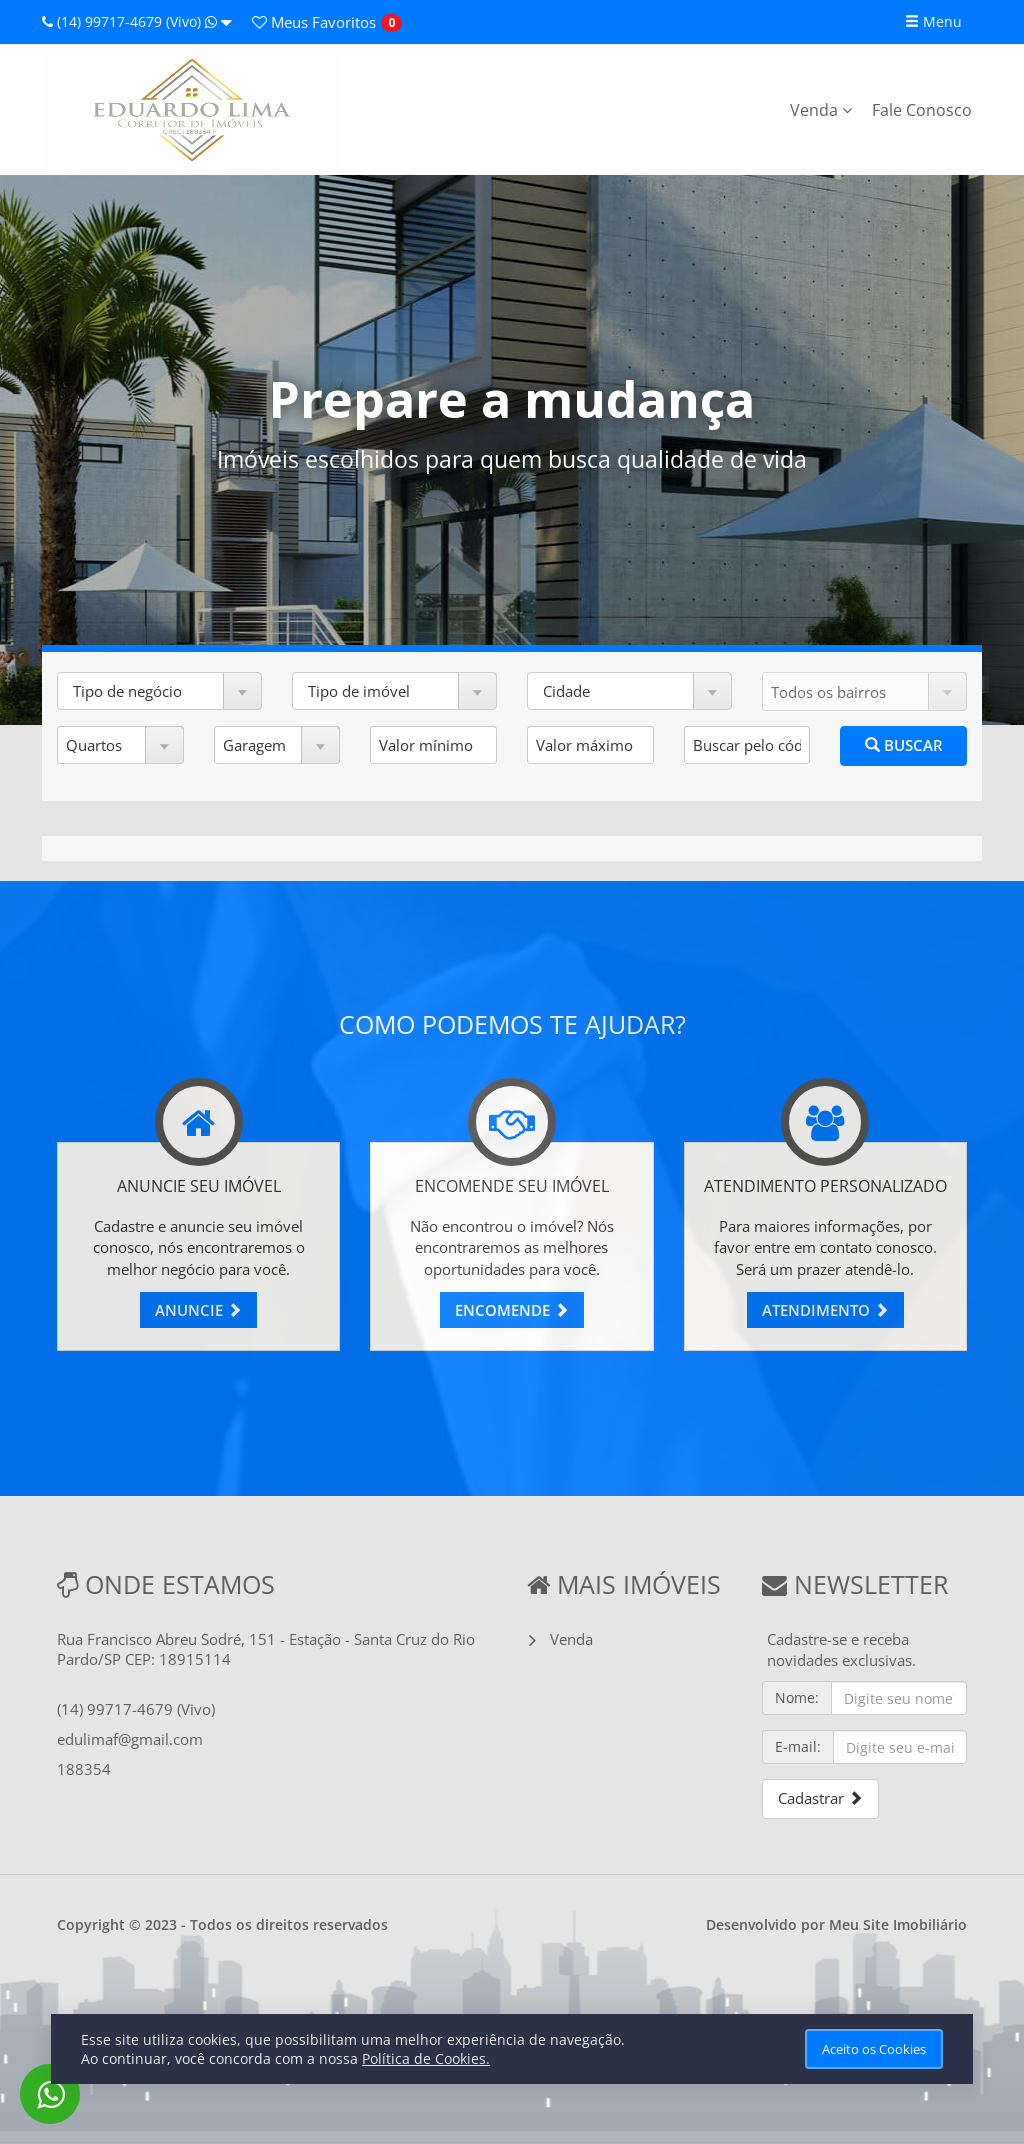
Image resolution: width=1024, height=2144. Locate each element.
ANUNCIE (198, 1310)
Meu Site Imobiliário (898, 1924)
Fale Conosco (922, 110)
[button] (159, 691)
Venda (821, 110)
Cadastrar (820, 1798)
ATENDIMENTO (825, 1310)
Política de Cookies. (426, 2058)
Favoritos (314, 22)
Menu (933, 21)
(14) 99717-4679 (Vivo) (137, 21)
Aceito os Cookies (874, 2049)
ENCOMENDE (512, 1310)
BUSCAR (904, 745)
